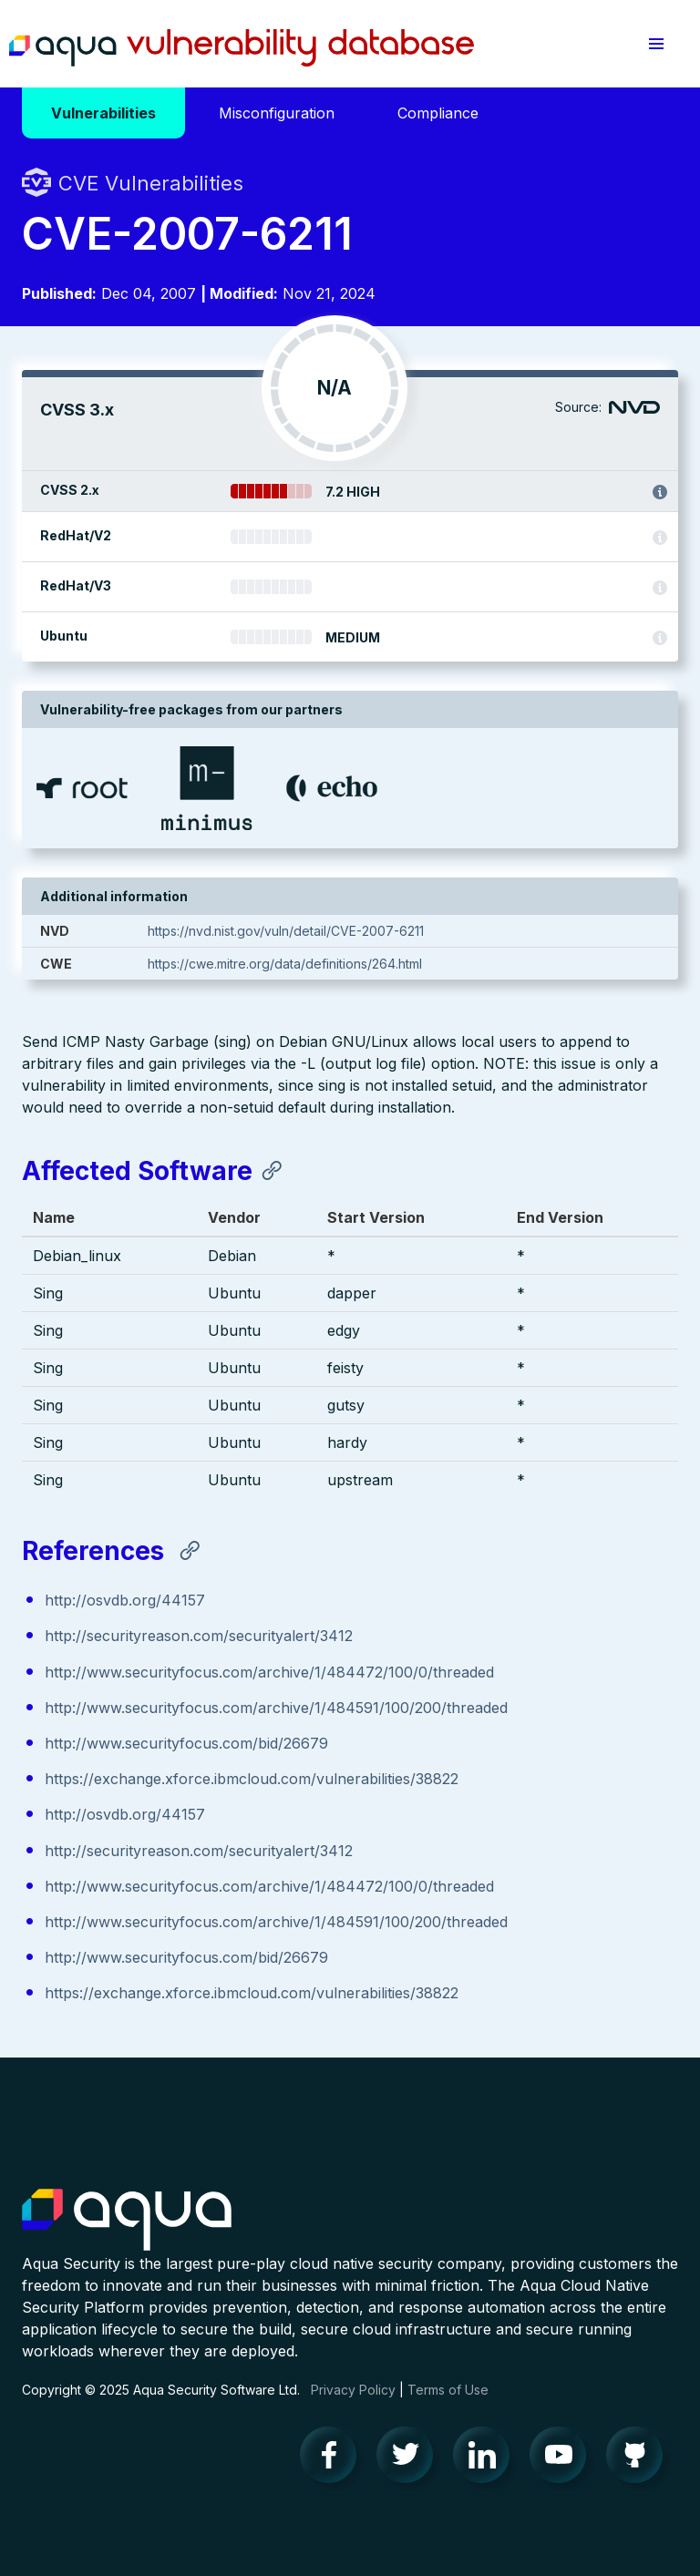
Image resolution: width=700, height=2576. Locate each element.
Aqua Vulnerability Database (241, 48)
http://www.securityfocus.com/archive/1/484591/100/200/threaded (276, 1708)
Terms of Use (448, 2389)
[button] (656, 43)
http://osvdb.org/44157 (125, 1600)
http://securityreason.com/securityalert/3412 (199, 1636)
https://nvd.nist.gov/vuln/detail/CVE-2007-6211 (286, 931)
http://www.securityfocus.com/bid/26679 (186, 1743)
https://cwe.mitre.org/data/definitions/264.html (285, 963)
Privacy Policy (353, 2389)
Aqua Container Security (127, 2221)
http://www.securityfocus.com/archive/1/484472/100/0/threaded (269, 1672)
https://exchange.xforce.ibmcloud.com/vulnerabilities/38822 (251, 1779)
